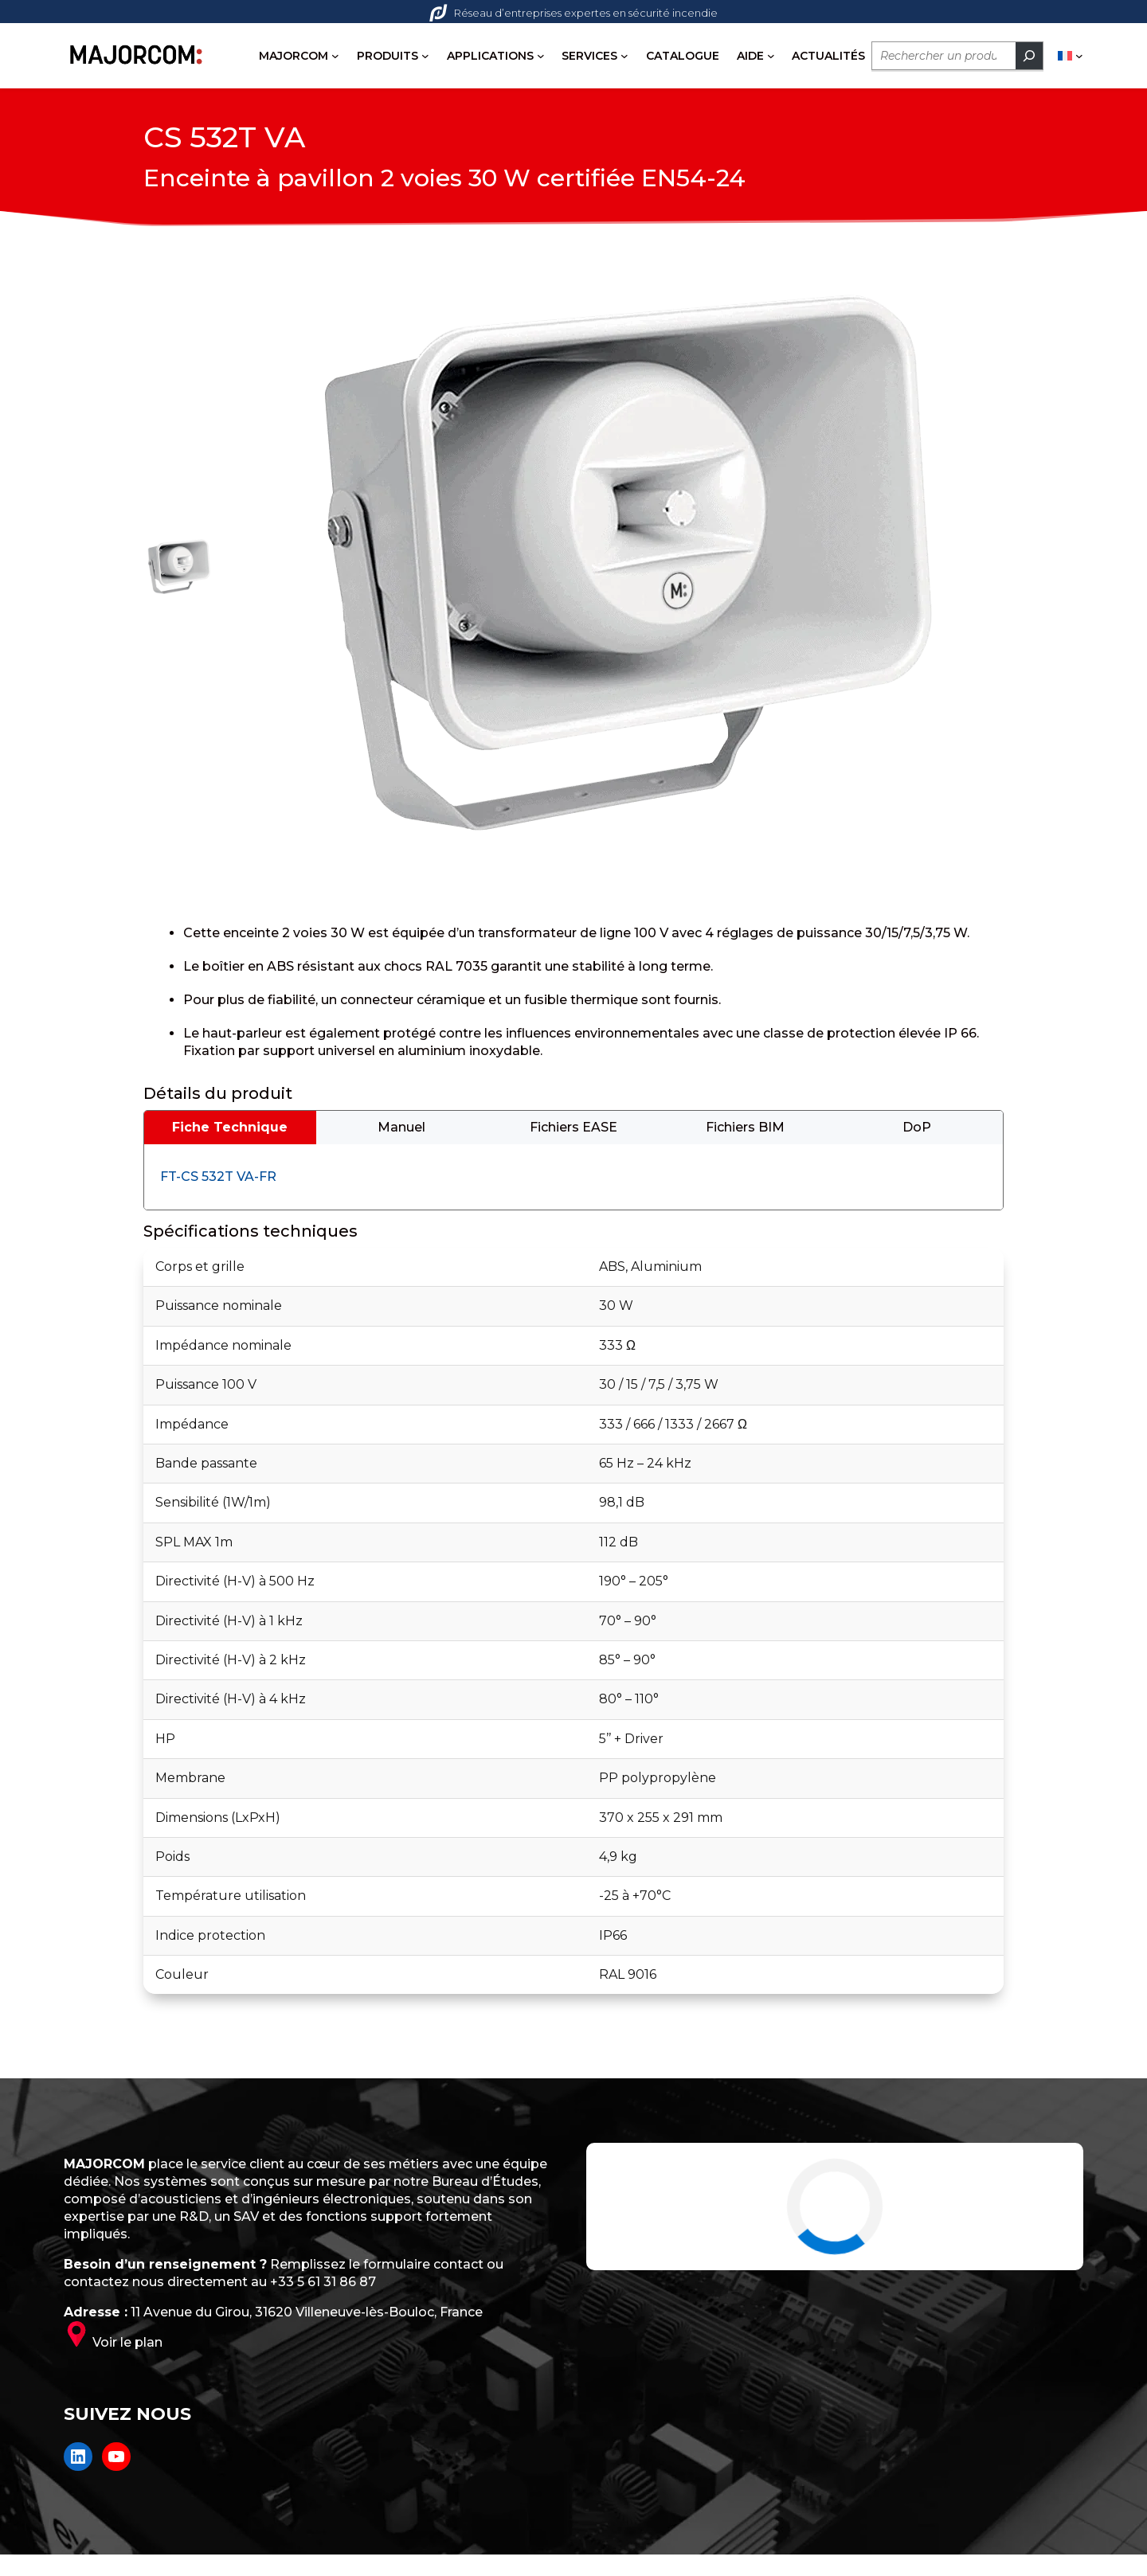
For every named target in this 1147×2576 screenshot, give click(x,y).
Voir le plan (127, 2347)
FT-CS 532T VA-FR (218, 1181)
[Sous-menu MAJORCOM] (335, 56)
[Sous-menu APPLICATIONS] (541, 56)
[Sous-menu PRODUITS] (425, 56)
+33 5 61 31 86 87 (323, 2286)
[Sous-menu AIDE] (771, 56)
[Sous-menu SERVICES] (624, 56)
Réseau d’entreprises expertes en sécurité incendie (573, 12)
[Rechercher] (1029, 55)
